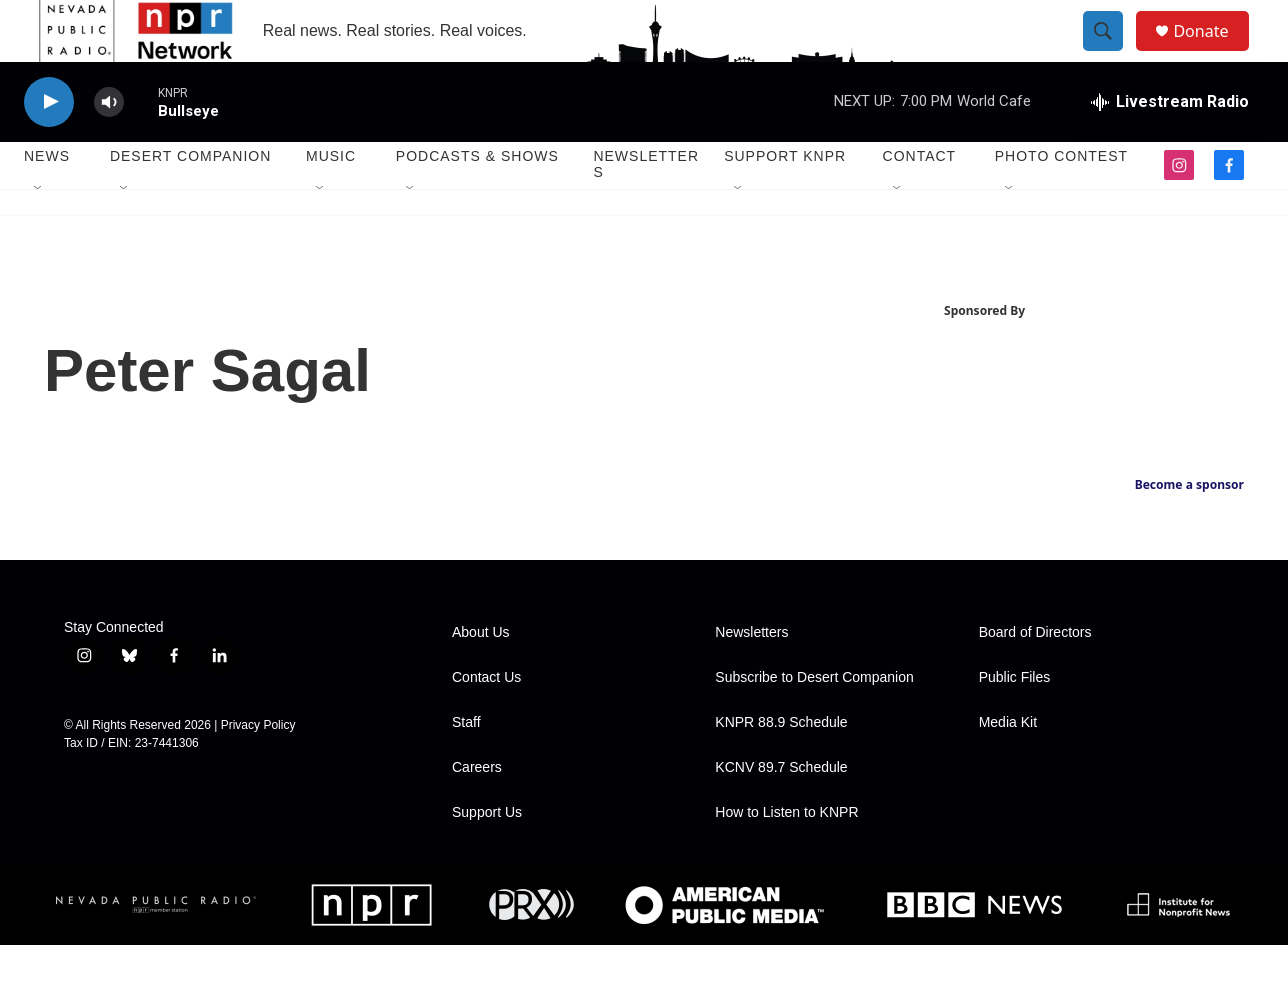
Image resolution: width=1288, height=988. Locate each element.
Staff (466, 765)
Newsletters (646, 208)
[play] (49, 145)
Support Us (487, 855)
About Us (481, 675)
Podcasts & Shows (477, 200)
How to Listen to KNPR (786, 855)
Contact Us (486, 720)
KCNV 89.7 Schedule (781, 810)
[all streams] (1170, 145)
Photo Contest (1061, 200)
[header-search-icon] (1112, 53)
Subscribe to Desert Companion (814, 720)
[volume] (109, 145)
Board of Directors (1035, 675)
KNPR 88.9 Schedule (781, 765)
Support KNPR (785, 200)
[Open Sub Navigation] (39, 232)
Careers (477, 810)
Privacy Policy (258, 768)
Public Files (1015, 720)
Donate (1213, 52)
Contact (920, 200)
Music (331, 200)
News (47, 200)
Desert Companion (190, 200)
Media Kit (1008, 765)
